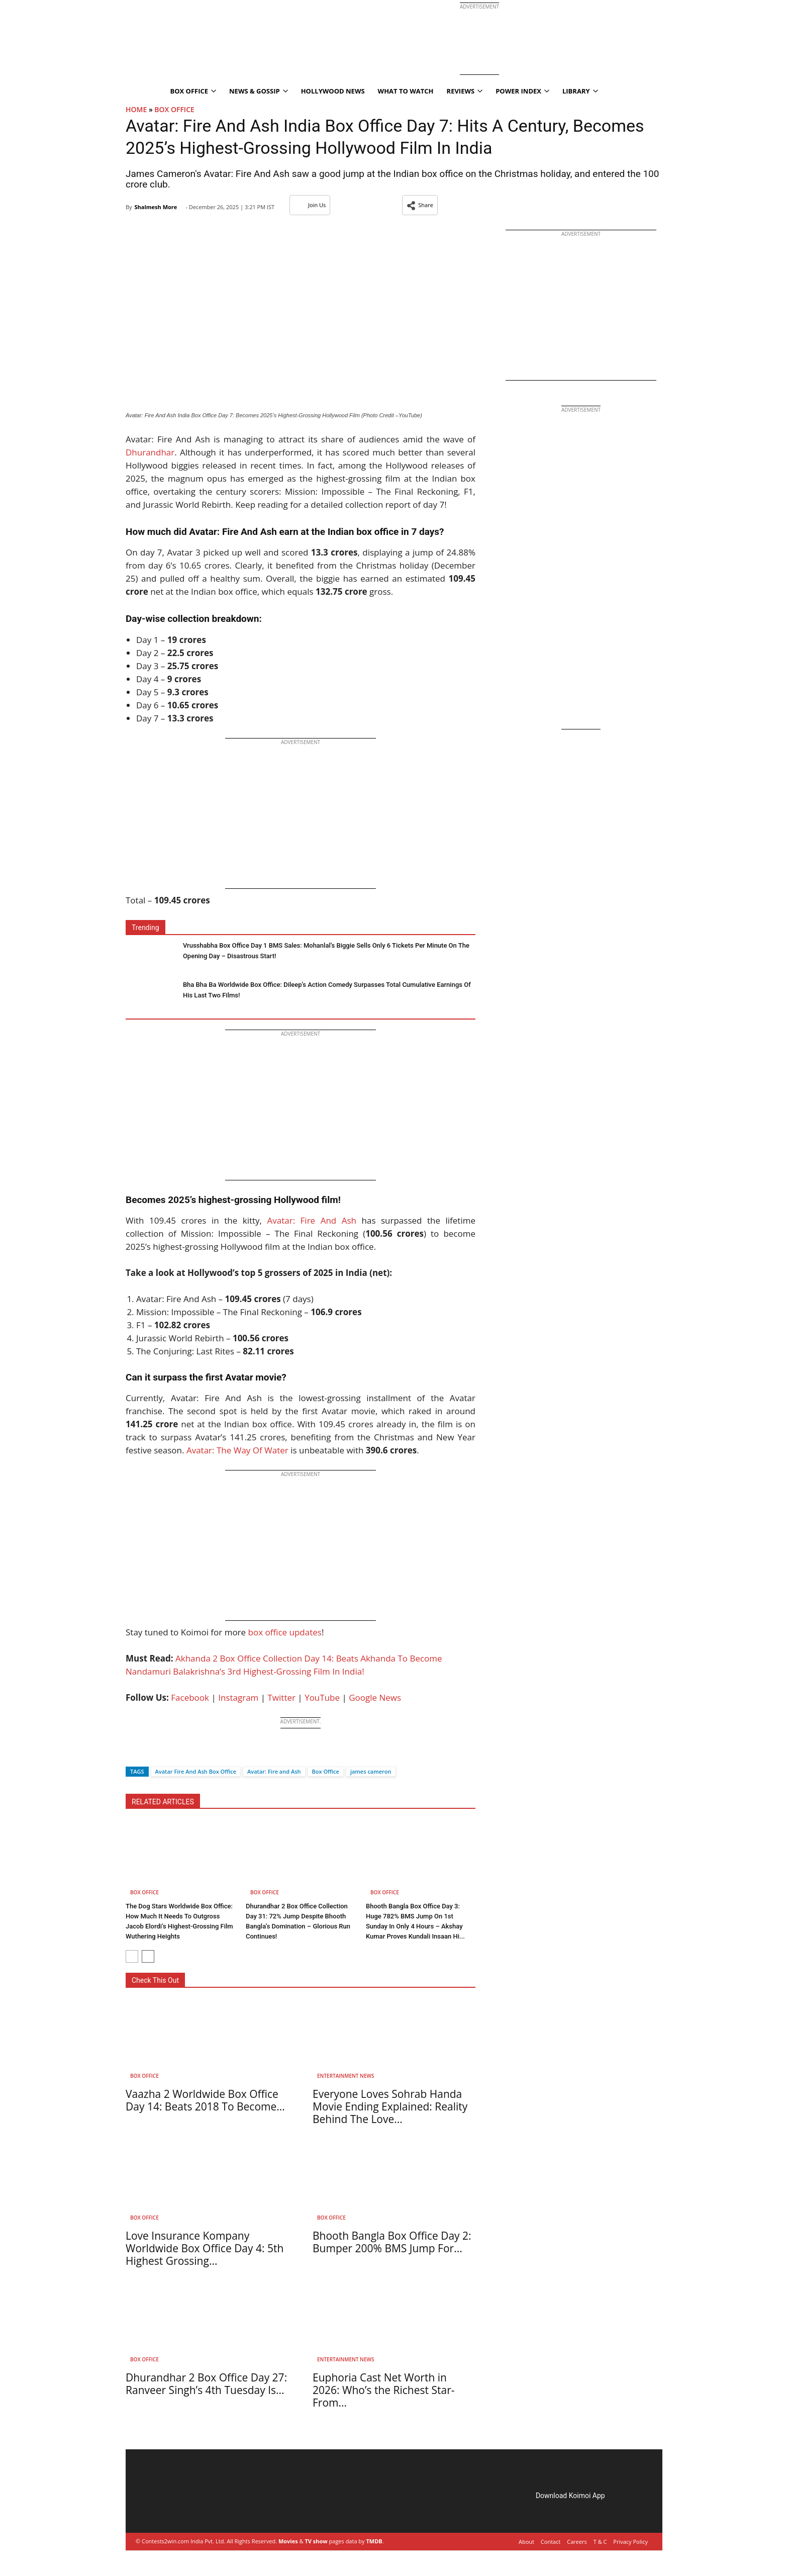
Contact (551, 2541)
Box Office (193, 91)
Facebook (190, 1697)
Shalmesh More (155, 207)
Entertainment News (345, 2075)
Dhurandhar (150, 452)
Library (580, 91)
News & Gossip (258, 91)
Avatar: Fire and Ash (274, 1771)
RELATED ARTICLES (163, 1802)
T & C (600, 2541)
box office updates (284, 1632)
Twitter (282, 1697)
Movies (288, 2541)
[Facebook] (133, 1754)
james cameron (370, 1771)
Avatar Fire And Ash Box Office (196, 1771)
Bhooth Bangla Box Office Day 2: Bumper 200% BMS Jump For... (392, 2242)
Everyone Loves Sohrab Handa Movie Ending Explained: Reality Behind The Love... (390, 2106)
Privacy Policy (630, 2541)
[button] (420, 205)
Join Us (310, 205)
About (526, 2541)
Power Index (522, 91)
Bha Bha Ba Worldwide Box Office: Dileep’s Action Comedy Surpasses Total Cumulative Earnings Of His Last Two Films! (327, 990)
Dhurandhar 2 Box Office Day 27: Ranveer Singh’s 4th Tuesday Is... (206, 2383)
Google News (375, 1697)
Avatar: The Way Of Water (237, 1450)
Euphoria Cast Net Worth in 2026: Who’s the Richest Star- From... (384, 2390)
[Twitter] (150, 1754)
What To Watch (406, 91)
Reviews (465, 91)
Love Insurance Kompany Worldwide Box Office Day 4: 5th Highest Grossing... (204, 2248)
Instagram (238, 1697)
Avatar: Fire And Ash (311, 1220)
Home (136, 109)
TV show (316, 2541)
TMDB (374, 2541)
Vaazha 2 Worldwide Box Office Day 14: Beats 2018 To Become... (205, 2100)
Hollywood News (333, 91)
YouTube (322, 1697)
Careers (577, 2541)
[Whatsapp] (166, 1754)
